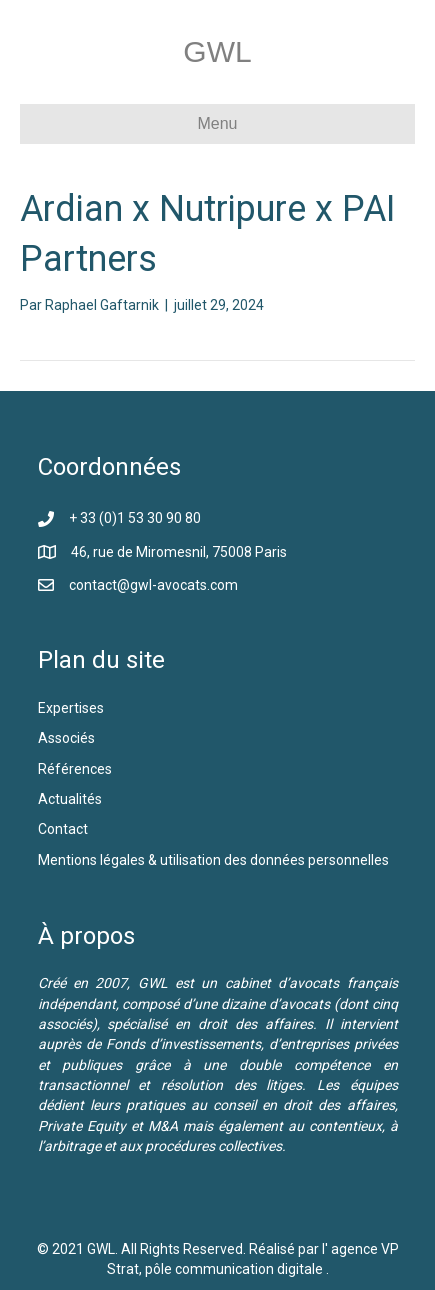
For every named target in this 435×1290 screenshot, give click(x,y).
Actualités (70, 799)
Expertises (71, 708)
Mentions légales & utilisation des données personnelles (213, 860)
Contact (63, 829)
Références (76, 769)
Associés (68, 738)
